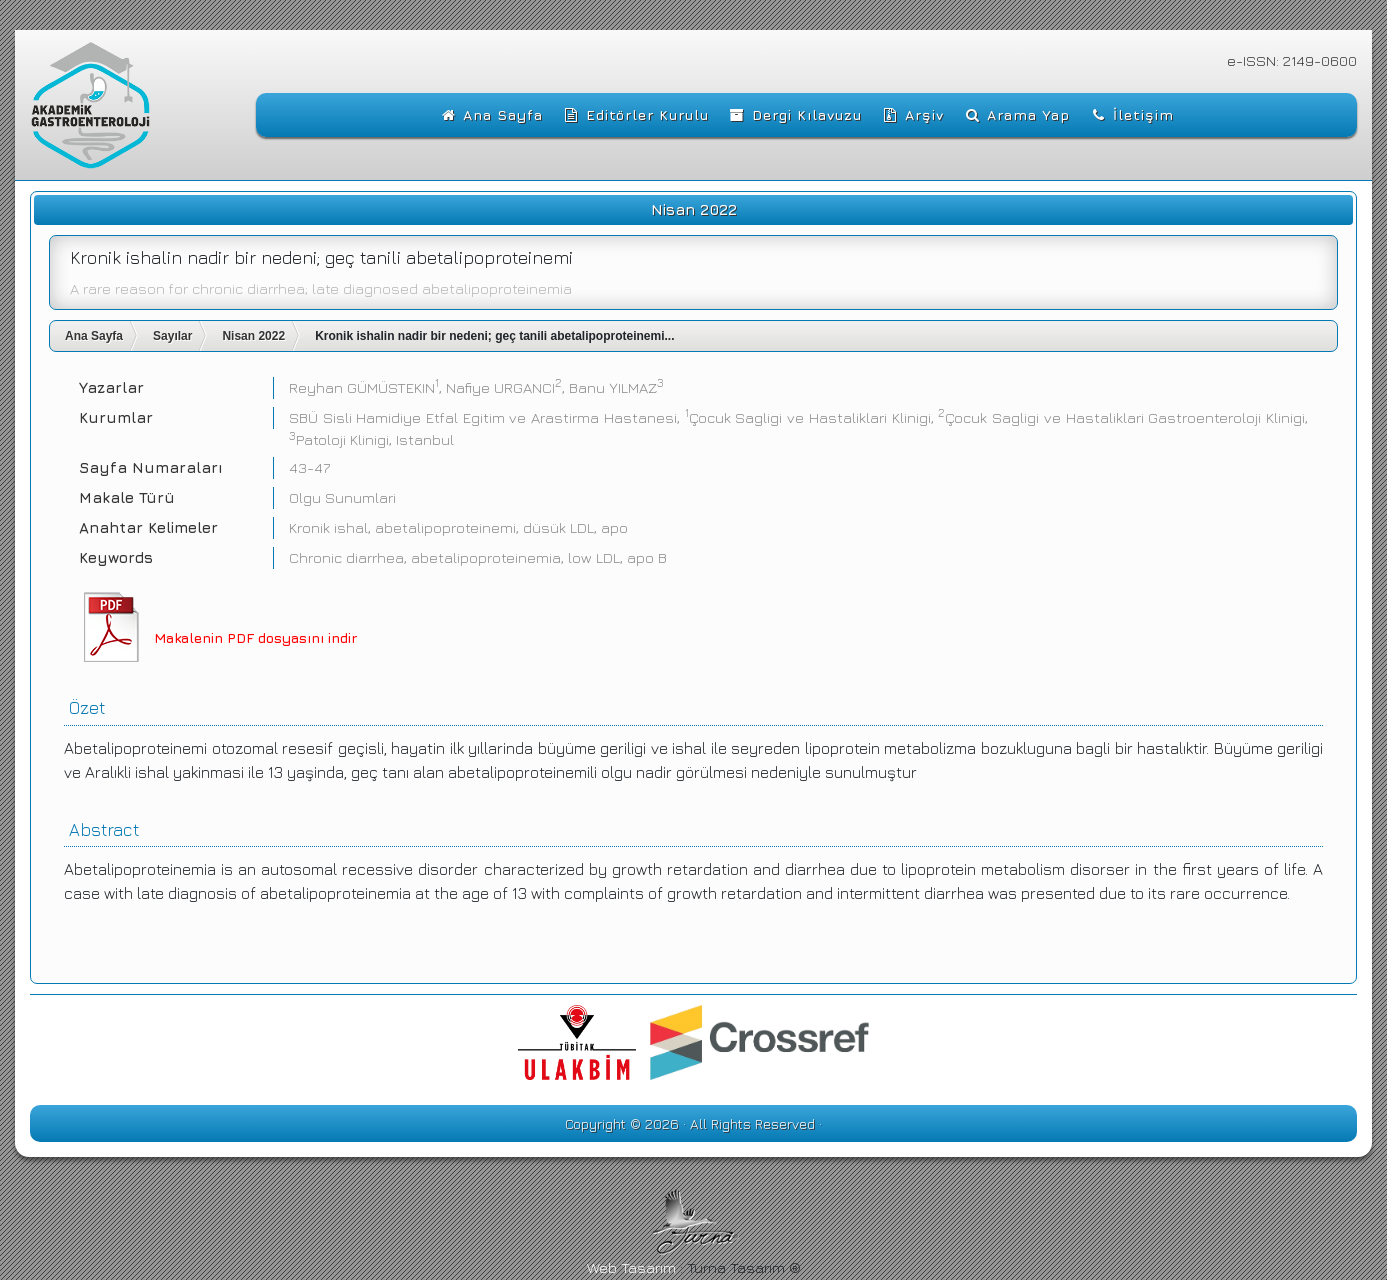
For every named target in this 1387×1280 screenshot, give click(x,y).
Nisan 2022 (253, 336)
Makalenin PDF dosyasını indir (255, 637)
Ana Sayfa (94, 336)
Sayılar (172, 336)
